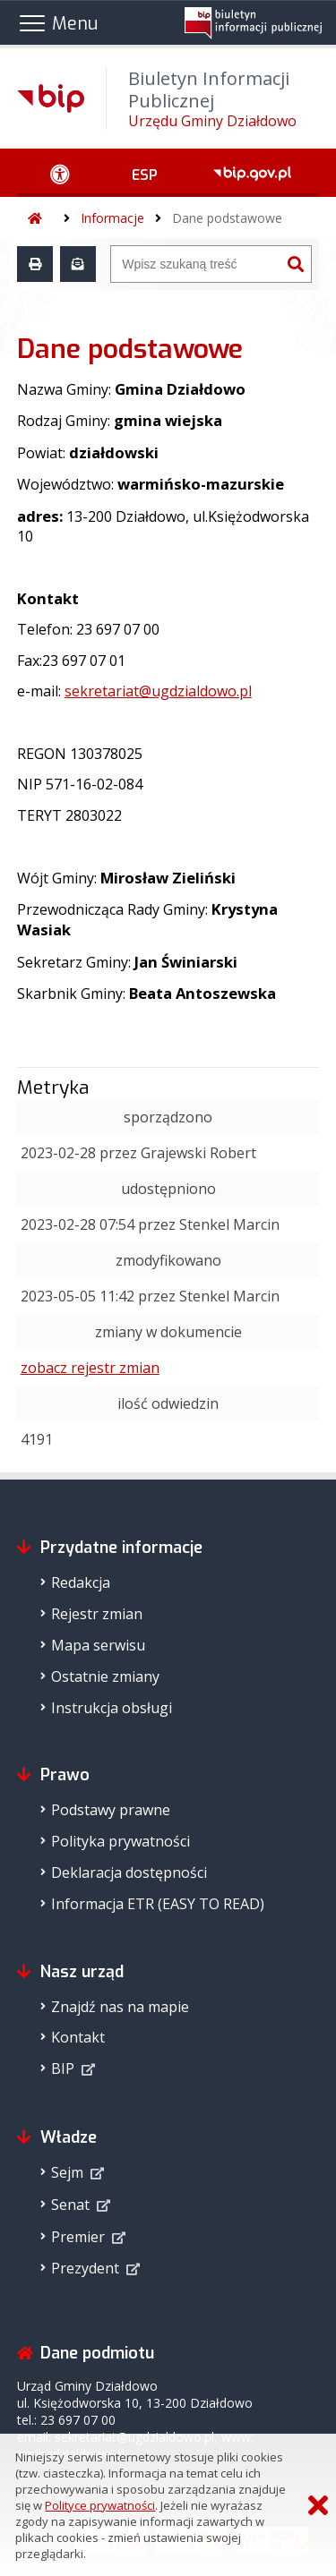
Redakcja (80, 1582)
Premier (78, 2237)
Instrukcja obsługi (111, 1708)
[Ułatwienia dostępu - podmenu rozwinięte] (60, 173)
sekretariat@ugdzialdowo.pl (158, 691)
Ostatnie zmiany (105, 1676)
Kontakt (78, 2037)
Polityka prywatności (120, 1841)
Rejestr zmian (96, 1614)
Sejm (67, 2172)
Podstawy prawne (110, 1810)
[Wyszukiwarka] (195, 264)
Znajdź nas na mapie (120, 2007)
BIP (62, 2068)
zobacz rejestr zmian (90, 1368)
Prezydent (85, 2268)
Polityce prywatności (100, 2505)
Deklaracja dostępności (129, 1872)
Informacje (112, 217)
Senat (70, 2204)
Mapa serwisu (98, 1645)
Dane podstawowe (227, 217)
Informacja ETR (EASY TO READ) (157, 1904)
